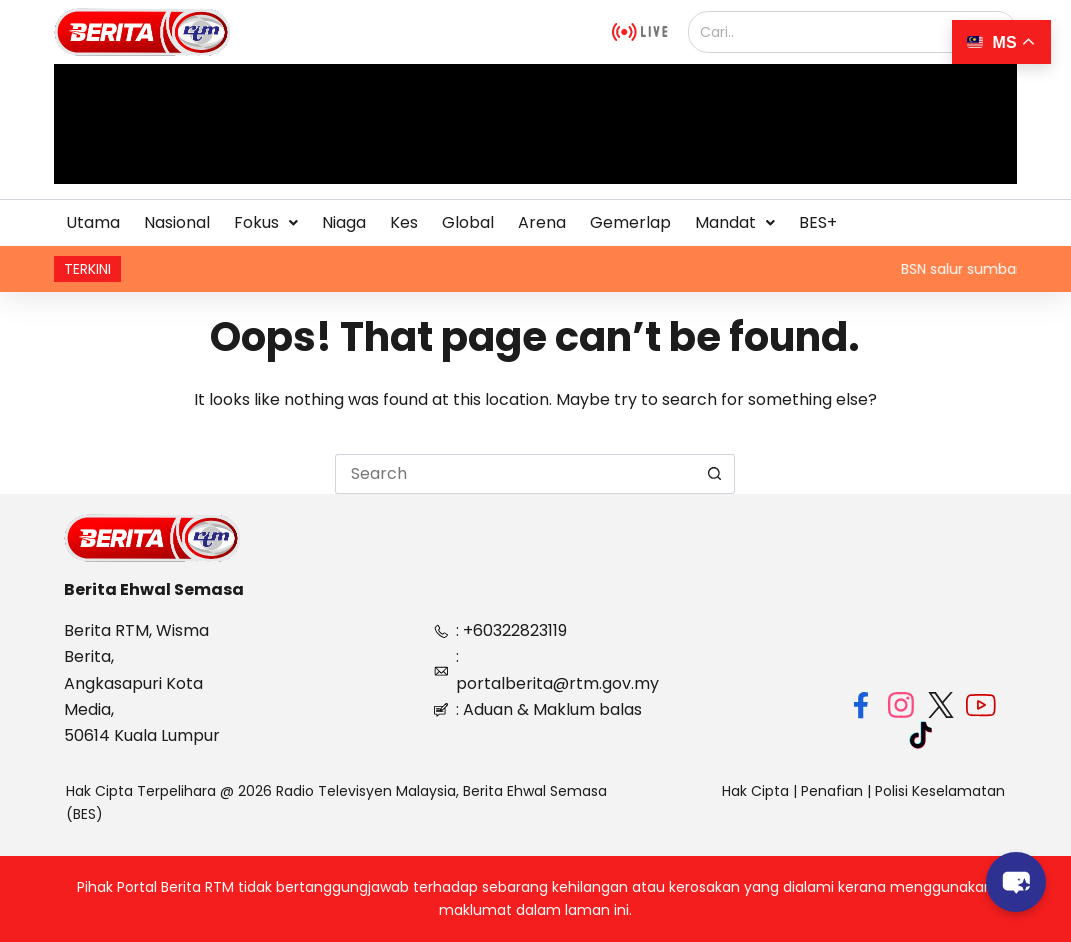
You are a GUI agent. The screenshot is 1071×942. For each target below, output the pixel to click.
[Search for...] (515, 474)
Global (468, 222)
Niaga (344, 222)
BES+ (818, 222)
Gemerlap (630, 222)
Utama (93, 222)
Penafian (832, 791)
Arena (542, 222)
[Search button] (715, 474)
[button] (266, 223)
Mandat (735, 222)
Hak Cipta (755, 791)
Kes (404, 222)
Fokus (266, 222)
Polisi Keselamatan (940, 791)
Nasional (177, 222)
